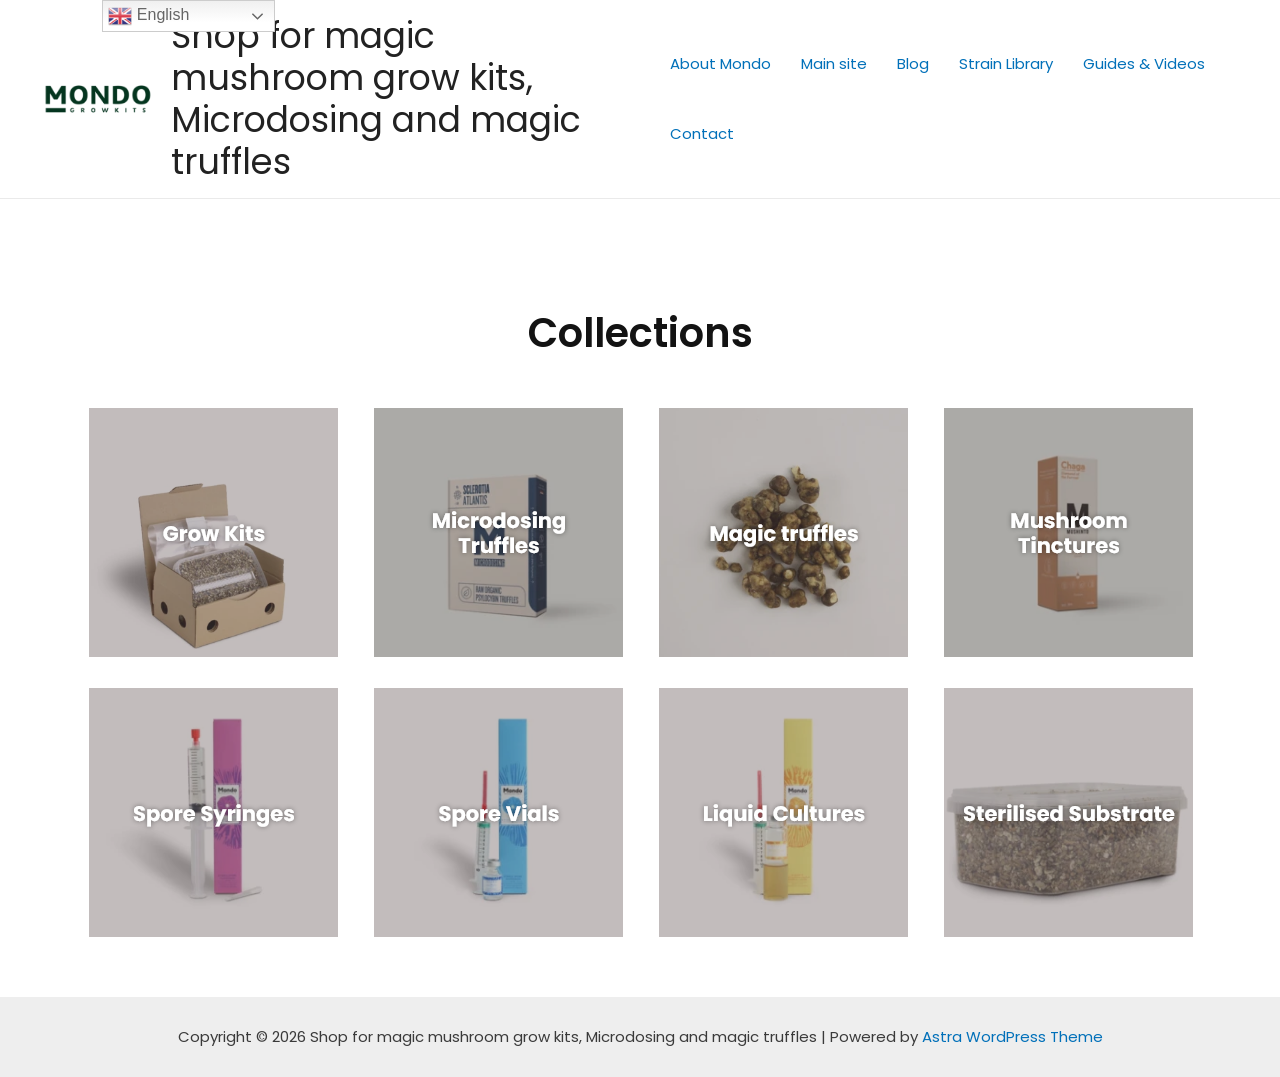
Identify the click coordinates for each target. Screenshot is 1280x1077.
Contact (702, 133)
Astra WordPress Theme (1012, 1036)
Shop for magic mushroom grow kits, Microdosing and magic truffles (376, 98)
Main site (834, 63)
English (148, 16)
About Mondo (720, 63)
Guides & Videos (1144, 63)
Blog (913, 63)
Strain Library (1006, 63)
